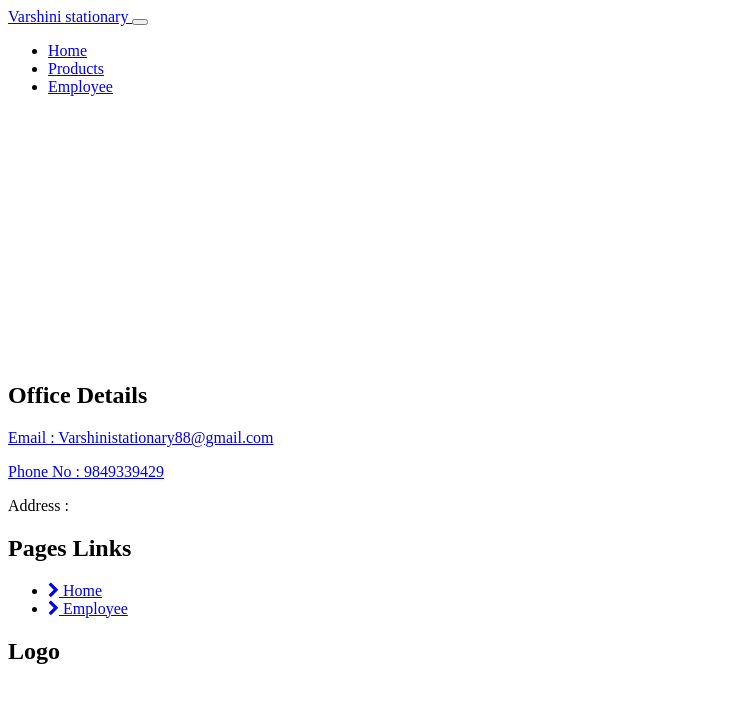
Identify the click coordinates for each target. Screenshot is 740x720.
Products (76, 68)
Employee (80, 86)
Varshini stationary (70, 16)
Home (67, 50)
